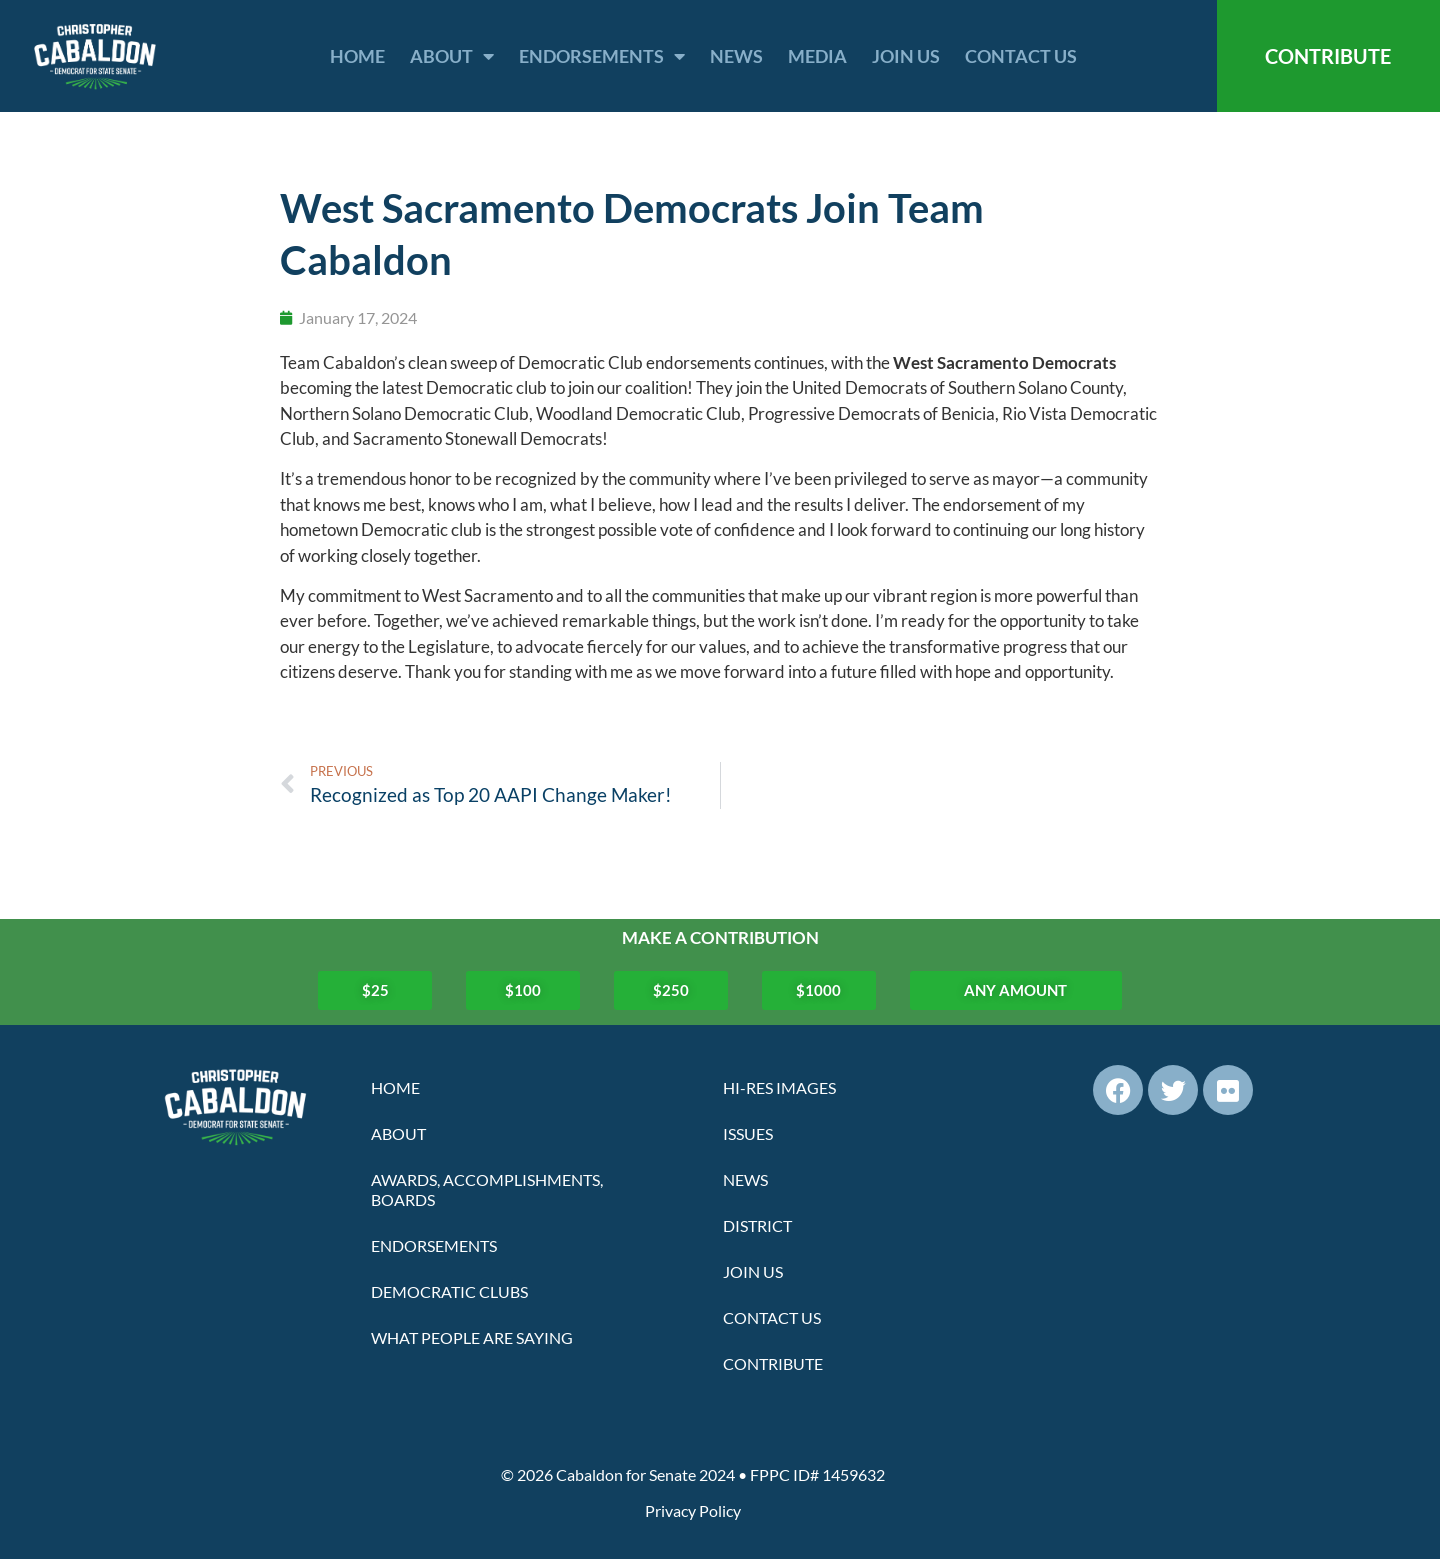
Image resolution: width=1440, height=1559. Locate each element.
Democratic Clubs (449, 1291)
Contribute (773, 1363)
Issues (748, 1133)
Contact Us (1021, 56)
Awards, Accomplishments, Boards (487, 1189)
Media (817, 56)
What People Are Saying (472, 1337)
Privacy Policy (693, 1510)
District (757, 1225)
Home (357, 56)
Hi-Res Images (779, 1087)
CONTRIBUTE (1328, 56)
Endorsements (602, 56)
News (736, 56)
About (452, 56)
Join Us (906, 56)
